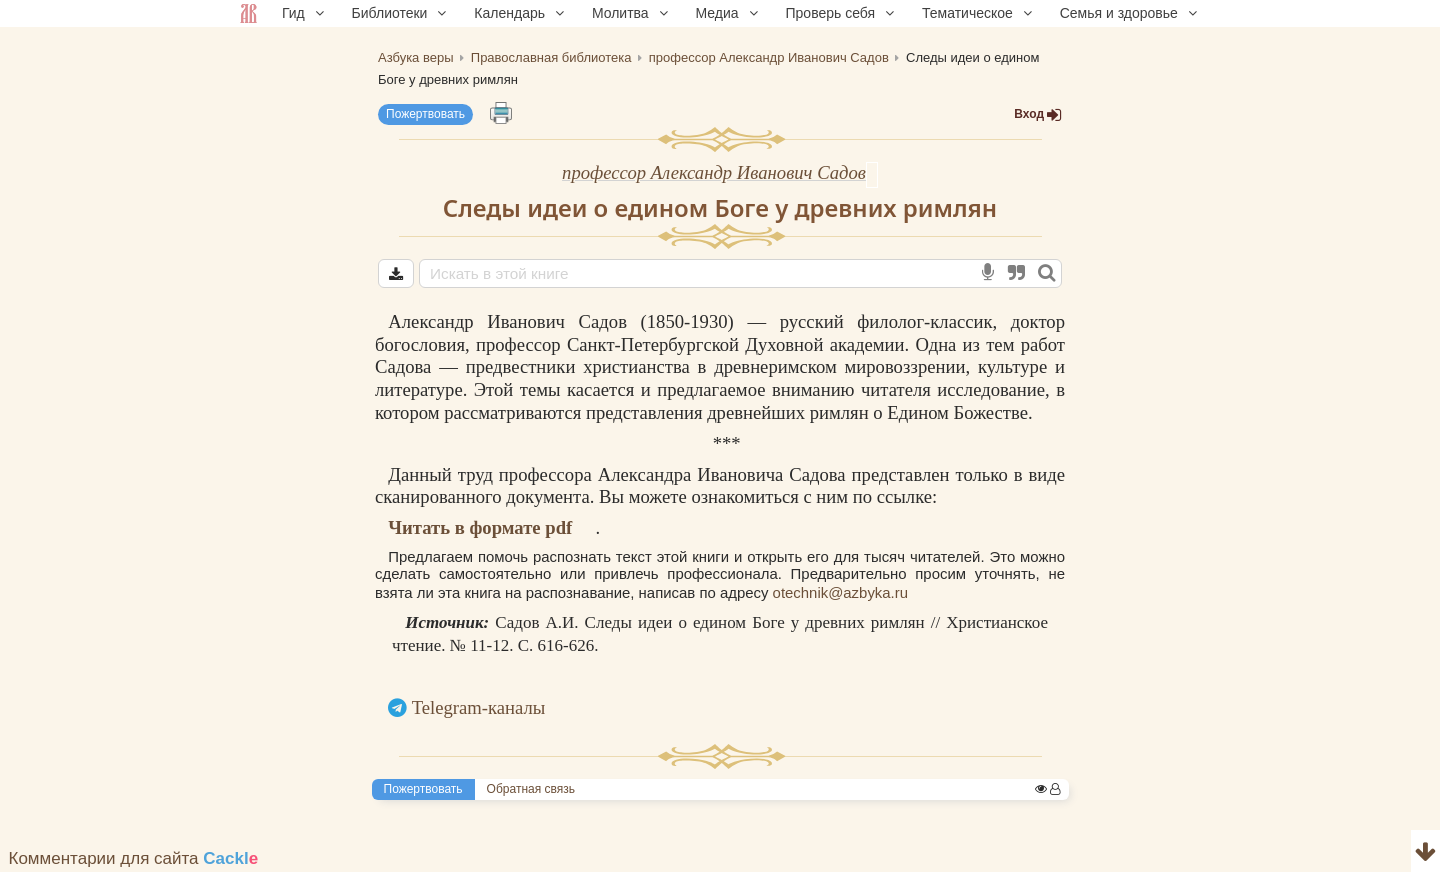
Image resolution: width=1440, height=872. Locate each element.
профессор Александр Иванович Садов (714, 172)
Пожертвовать (425, 114)
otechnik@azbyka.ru (840, 592)
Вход (1038, 114)
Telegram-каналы (479, 707)
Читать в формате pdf (480, 527)
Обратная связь (531, 789)
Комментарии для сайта (134, 858)
